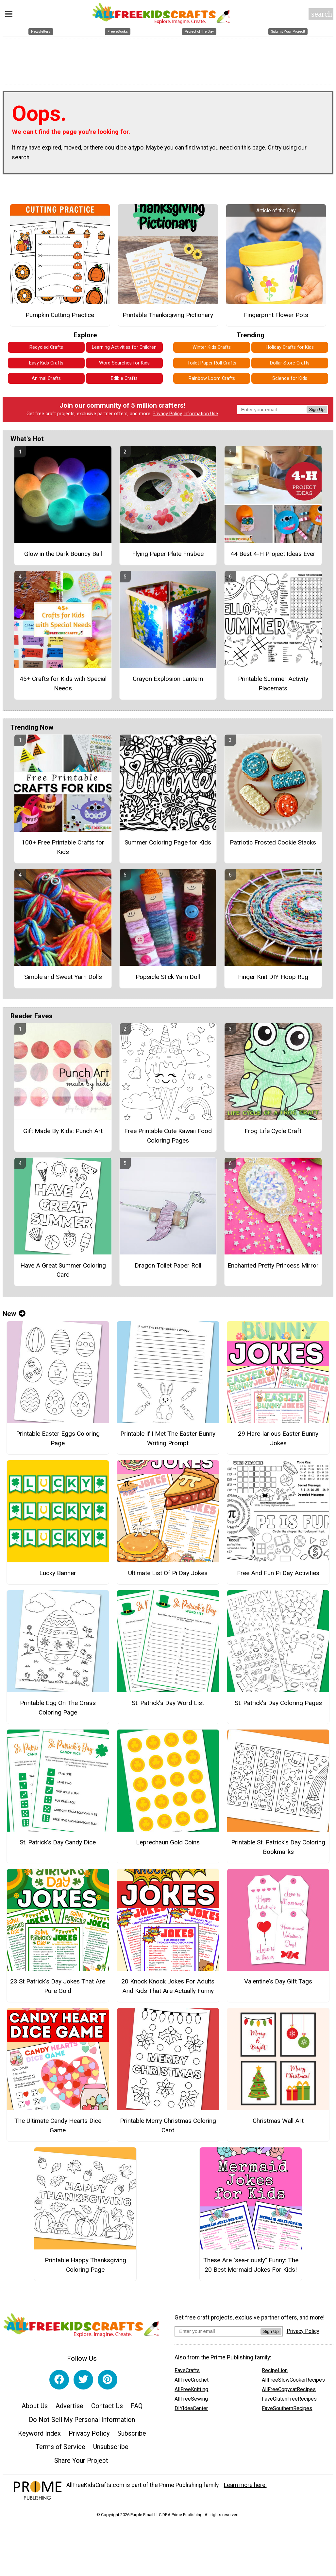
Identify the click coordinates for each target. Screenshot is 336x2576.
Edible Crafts (124, 378)
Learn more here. (245, 2485)
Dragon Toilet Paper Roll (168, 1265)
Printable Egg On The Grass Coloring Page (58, 1707)
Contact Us (107, 2406)
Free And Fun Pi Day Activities (278, 1573)
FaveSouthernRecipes (287, 2408)
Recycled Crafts (46, 347)
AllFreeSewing (191, 2399)
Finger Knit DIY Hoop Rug (273, 977)
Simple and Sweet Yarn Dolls (63, 977)
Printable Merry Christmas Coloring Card (168, 2125)
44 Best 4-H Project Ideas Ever (272, 554)
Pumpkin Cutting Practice (59, 315)
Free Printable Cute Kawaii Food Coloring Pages (168, 1135)
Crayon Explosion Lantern (168, 679)
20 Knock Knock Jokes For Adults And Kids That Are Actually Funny (167, 1986)
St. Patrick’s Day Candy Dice (58, 1842)
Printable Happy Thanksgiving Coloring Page (85, 2264)
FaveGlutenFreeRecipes (289, 2399)
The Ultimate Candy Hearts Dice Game (57, 2125)
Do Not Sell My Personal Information (82, 2420)
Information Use (200, 414)
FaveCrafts (187, 2370)
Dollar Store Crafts (290, 363)
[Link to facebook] (59, 2379)
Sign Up (317, 409)
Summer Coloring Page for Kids (168, 842)
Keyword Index (39, 2433)
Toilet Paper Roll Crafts (211, 363)
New (14, 1314)
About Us (35, 2406)
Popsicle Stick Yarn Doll (168, 977)
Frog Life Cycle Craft (272, 1131)
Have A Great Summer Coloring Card (63, 1270)
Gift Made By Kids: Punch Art (63, 1131)
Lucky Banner (57, 1573)
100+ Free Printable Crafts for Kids (63, 847)
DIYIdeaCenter (191, 2408)
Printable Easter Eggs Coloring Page (58, 1438)
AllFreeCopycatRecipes (289, 2389)
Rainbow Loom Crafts (212, 378)
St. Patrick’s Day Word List (168, 1703)
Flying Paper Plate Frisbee (168, 554)
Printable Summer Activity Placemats (273, 683)
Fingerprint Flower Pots (276, 315)
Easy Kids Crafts (46, 363)
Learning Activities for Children (124, 347)
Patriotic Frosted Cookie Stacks (273, 842)
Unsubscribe (110, 2447)
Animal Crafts (46, 378)
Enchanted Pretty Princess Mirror (273, 1265)
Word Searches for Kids (124, 363)
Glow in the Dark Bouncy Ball (63, 554)
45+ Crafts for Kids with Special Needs (63, 683)
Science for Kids (289, 378)
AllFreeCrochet (192, 2380)
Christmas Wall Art (278, 2120)
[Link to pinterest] (107, 2379)
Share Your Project (81, 2460)
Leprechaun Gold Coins (168, 1842)
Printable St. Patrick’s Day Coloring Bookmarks (278, 1847)
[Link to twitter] (83, 2379)
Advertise (69, 2406)
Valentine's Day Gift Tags (278, 1981)
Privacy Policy (167, 414)
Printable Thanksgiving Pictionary (168, 315)
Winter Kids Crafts (212, 347)
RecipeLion (275, 2370)
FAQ (137, 2406)
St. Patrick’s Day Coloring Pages (278, 1703)
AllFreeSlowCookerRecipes (293, 2380)
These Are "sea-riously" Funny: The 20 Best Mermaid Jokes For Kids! (250, 2264)
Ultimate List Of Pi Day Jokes (168, 1573)
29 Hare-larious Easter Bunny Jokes (278, 1438)
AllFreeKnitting (191, 2389)
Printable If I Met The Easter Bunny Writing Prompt (167, 1438)
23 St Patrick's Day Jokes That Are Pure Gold (57, 1986)
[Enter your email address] (217, 2331)
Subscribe (131, 2433)
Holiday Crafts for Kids (290, 347)
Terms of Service (60, 2447)
